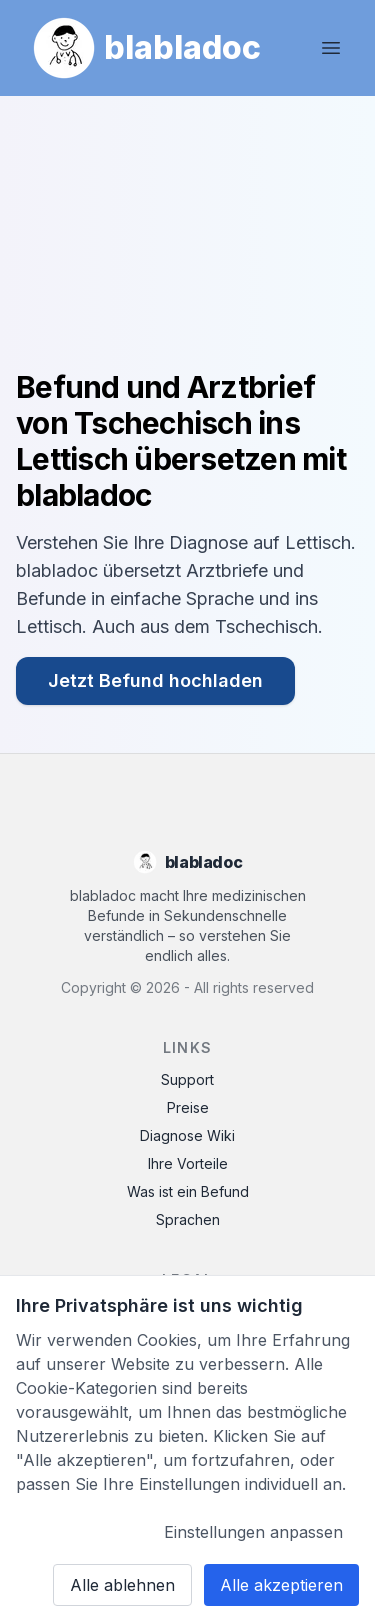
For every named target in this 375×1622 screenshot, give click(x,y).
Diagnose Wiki (187, 1135)
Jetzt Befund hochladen (155, 680)
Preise (188, 1107)
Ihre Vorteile (188, 1163)
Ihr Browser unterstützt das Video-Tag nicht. (187, 240)
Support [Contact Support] (187, 1079)
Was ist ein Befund (188, 1191)
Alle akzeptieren (281, 1585)
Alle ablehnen (122, 1585)
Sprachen (188, 1219)
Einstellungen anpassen (253, 1532)
